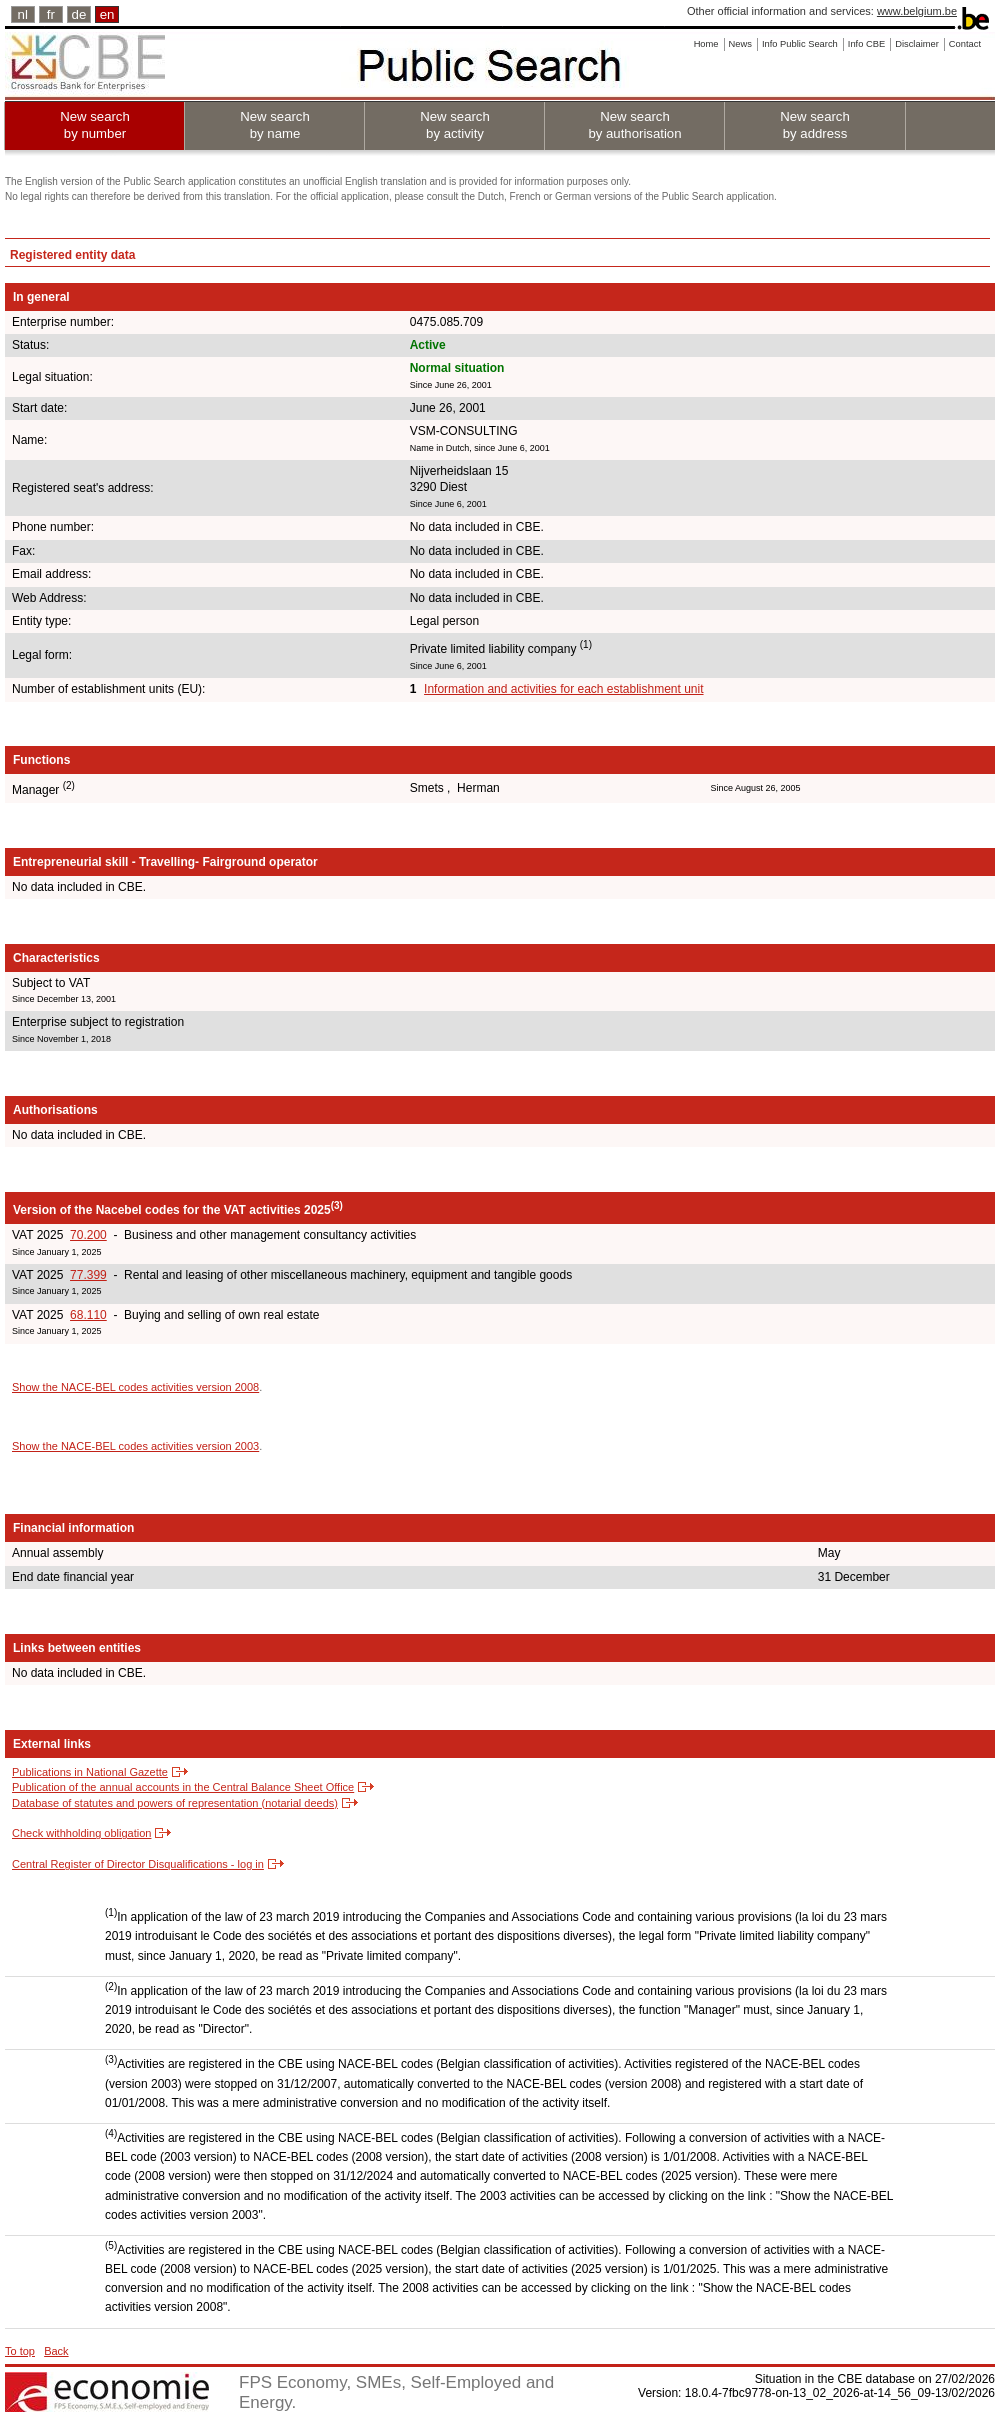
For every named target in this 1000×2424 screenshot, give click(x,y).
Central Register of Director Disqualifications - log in (138, 1864)
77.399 (88, 1275)
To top (20, 2351)
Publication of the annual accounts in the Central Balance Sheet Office (183, 1787)
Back (56, 2351)
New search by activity (455, 125)
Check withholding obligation (81, 1833)
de (79, 14)
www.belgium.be (917, 11)
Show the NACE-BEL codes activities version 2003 (135, 1446)
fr (51, 14)
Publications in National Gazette (90, 1772)
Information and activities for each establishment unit (563, 689)
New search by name (275, 125)
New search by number (95, 125)
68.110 (88, 1315)
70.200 (88, 1235)
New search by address (815, 125)
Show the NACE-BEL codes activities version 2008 (135, 1387)
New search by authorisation (634, 125)
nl (23, 14)
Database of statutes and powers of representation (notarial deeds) (175, 1803)
